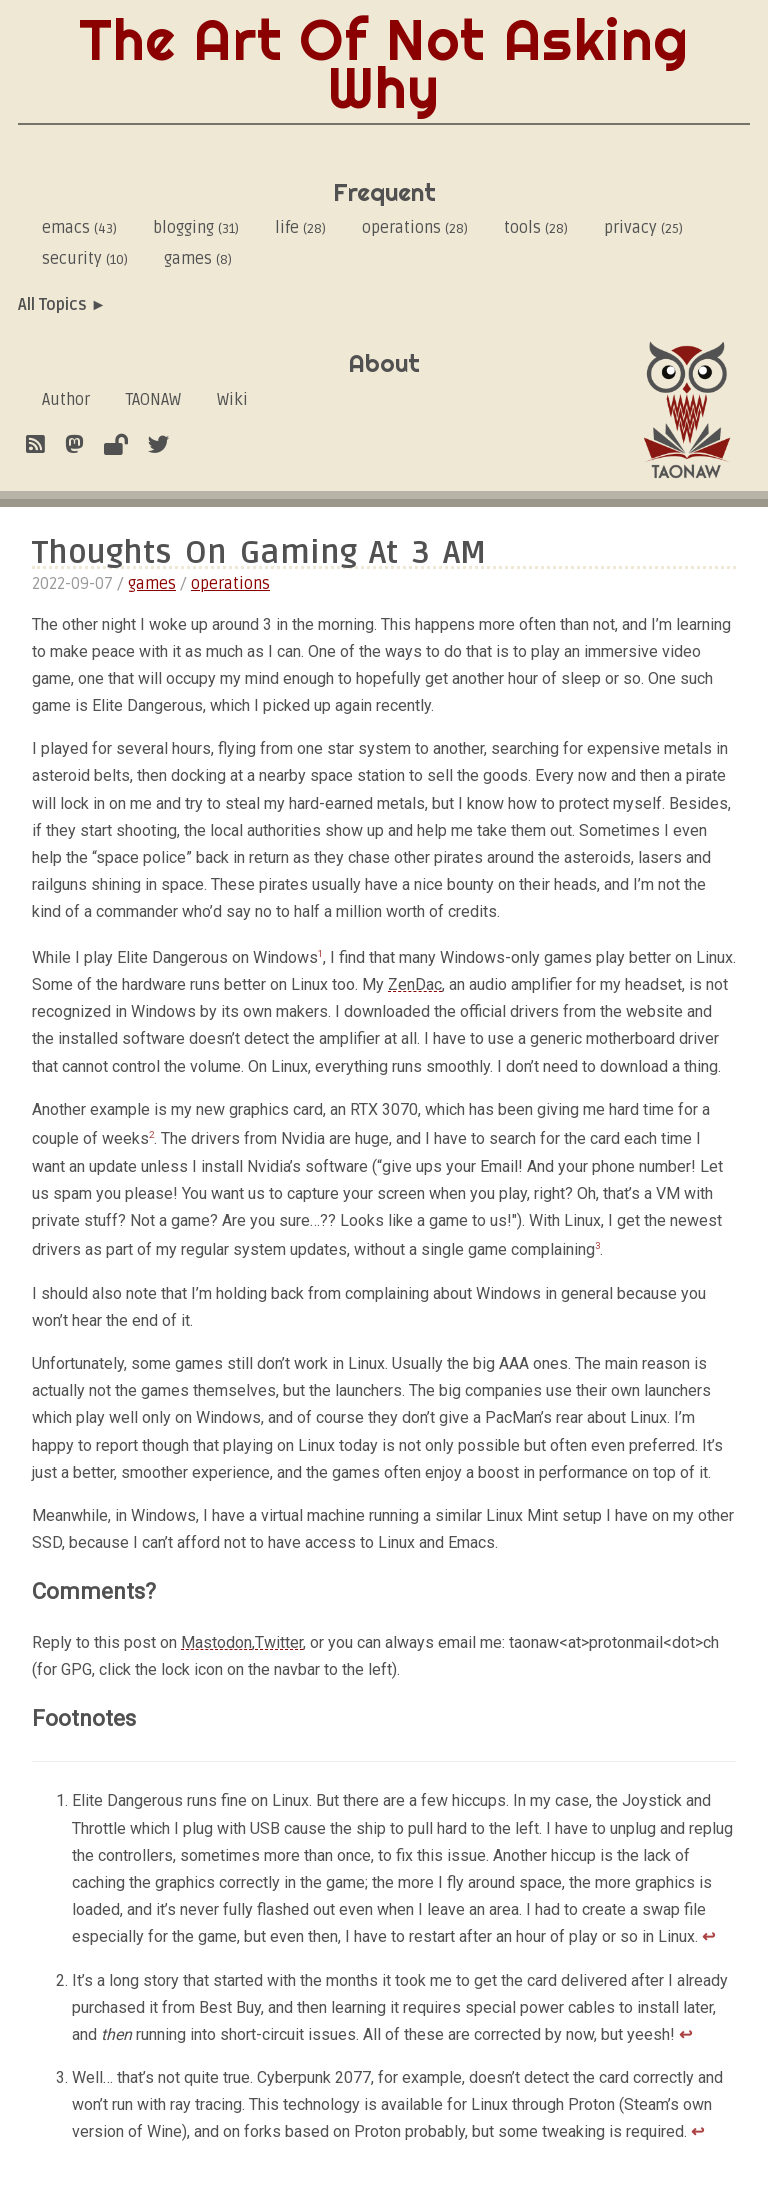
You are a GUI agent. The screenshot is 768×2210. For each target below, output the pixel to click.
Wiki (232, 400)
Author (66, 400)
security (85, 259)
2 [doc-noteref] (151, 1134)
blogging (196, 228)
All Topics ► (62, 305)
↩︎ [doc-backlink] (708, 1936)
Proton (591, 2104)
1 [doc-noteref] (320, 953)
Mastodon (216, 1642)
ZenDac (415, 984)
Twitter (279, 1642)
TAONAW (153, 400)
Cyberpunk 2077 (314, 2077)
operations (415, 228)
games (198, 259)
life (300, 228)
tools (536, 228)
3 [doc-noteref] (597, 1245)
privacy (643, 228)
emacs (79, 228)
